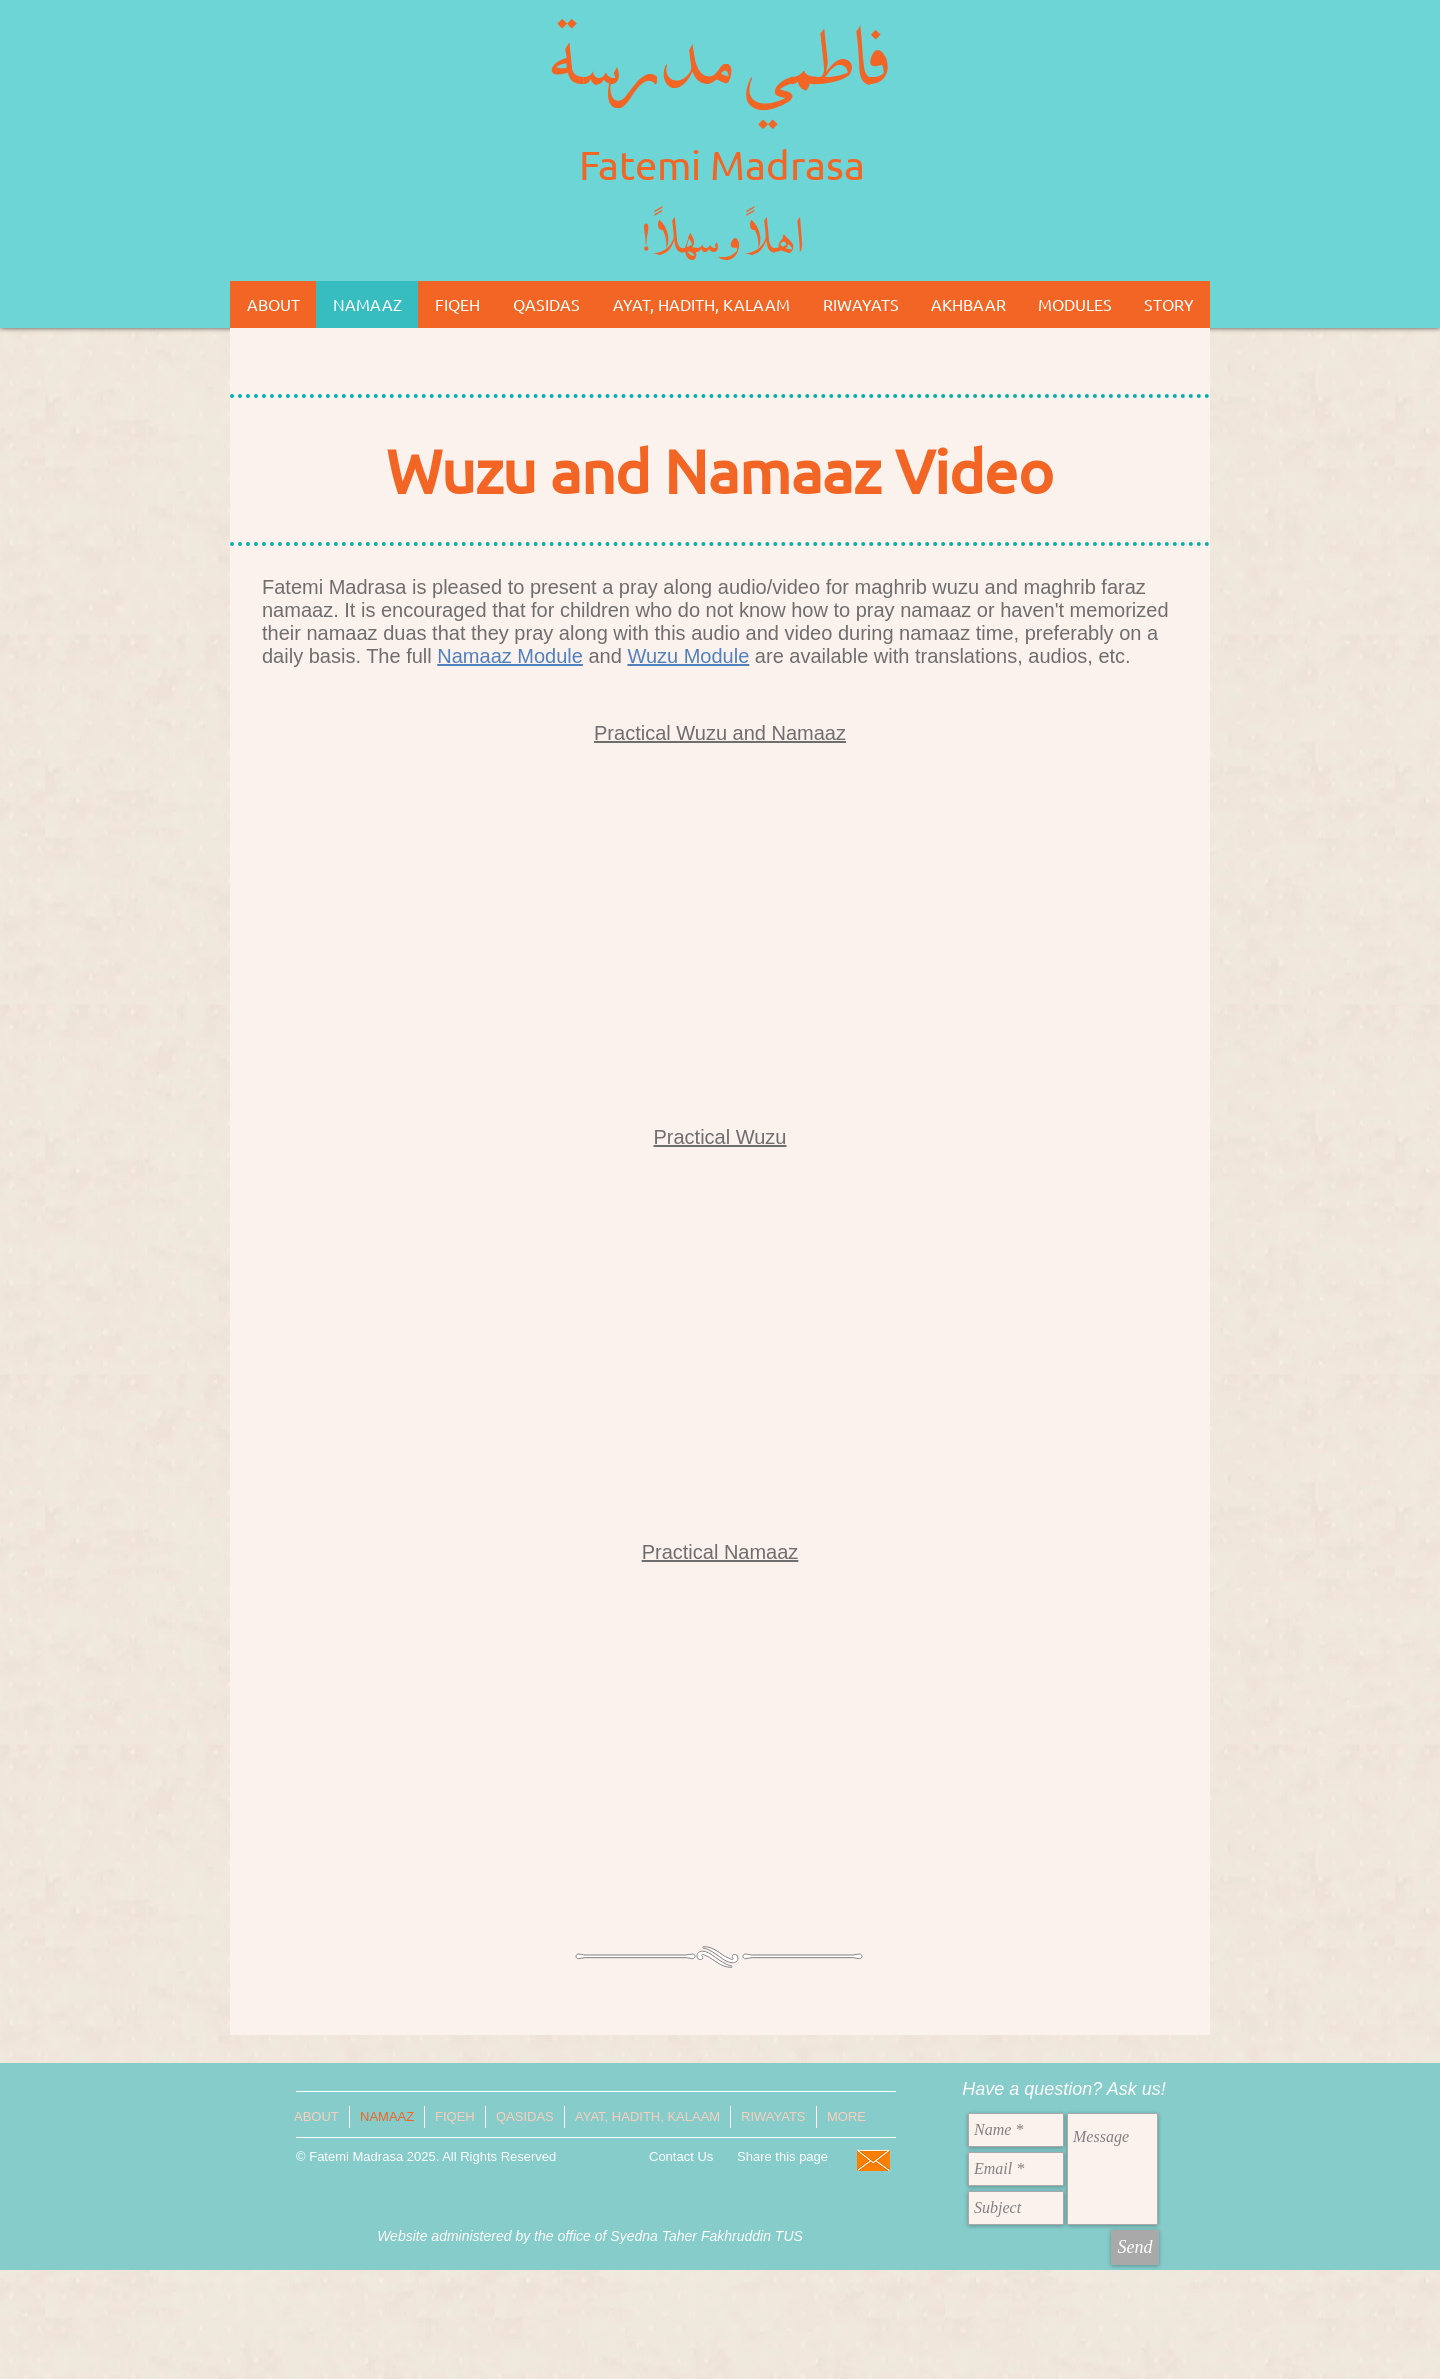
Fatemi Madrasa (722, 164)
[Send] (1135, 2247)
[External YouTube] (719, 930)
